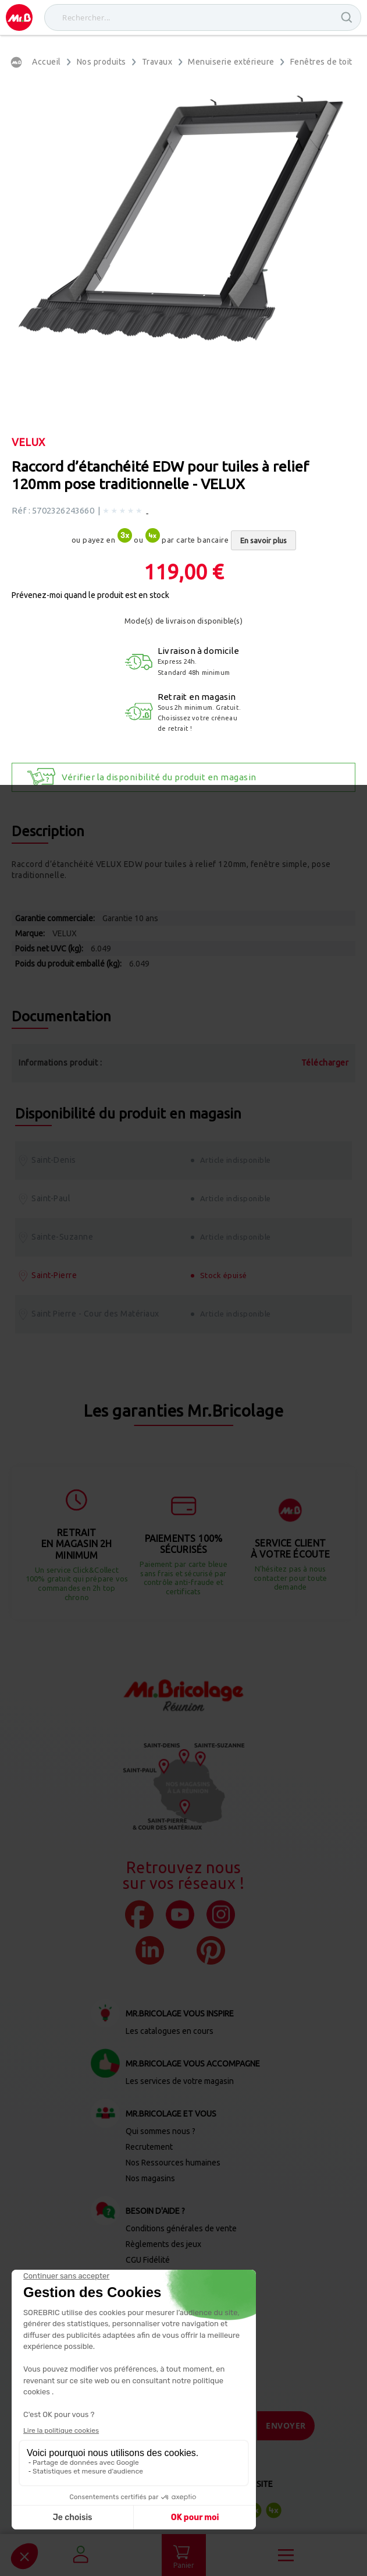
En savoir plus (263, 540)
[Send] (286, 2425)
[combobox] (202, 17)
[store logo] (19, 17)
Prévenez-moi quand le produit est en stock (90, 595)
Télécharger (325, 1062)
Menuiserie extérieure (231, 61)
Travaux (157, 61)
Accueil (46, 61)
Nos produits (101, 61)
